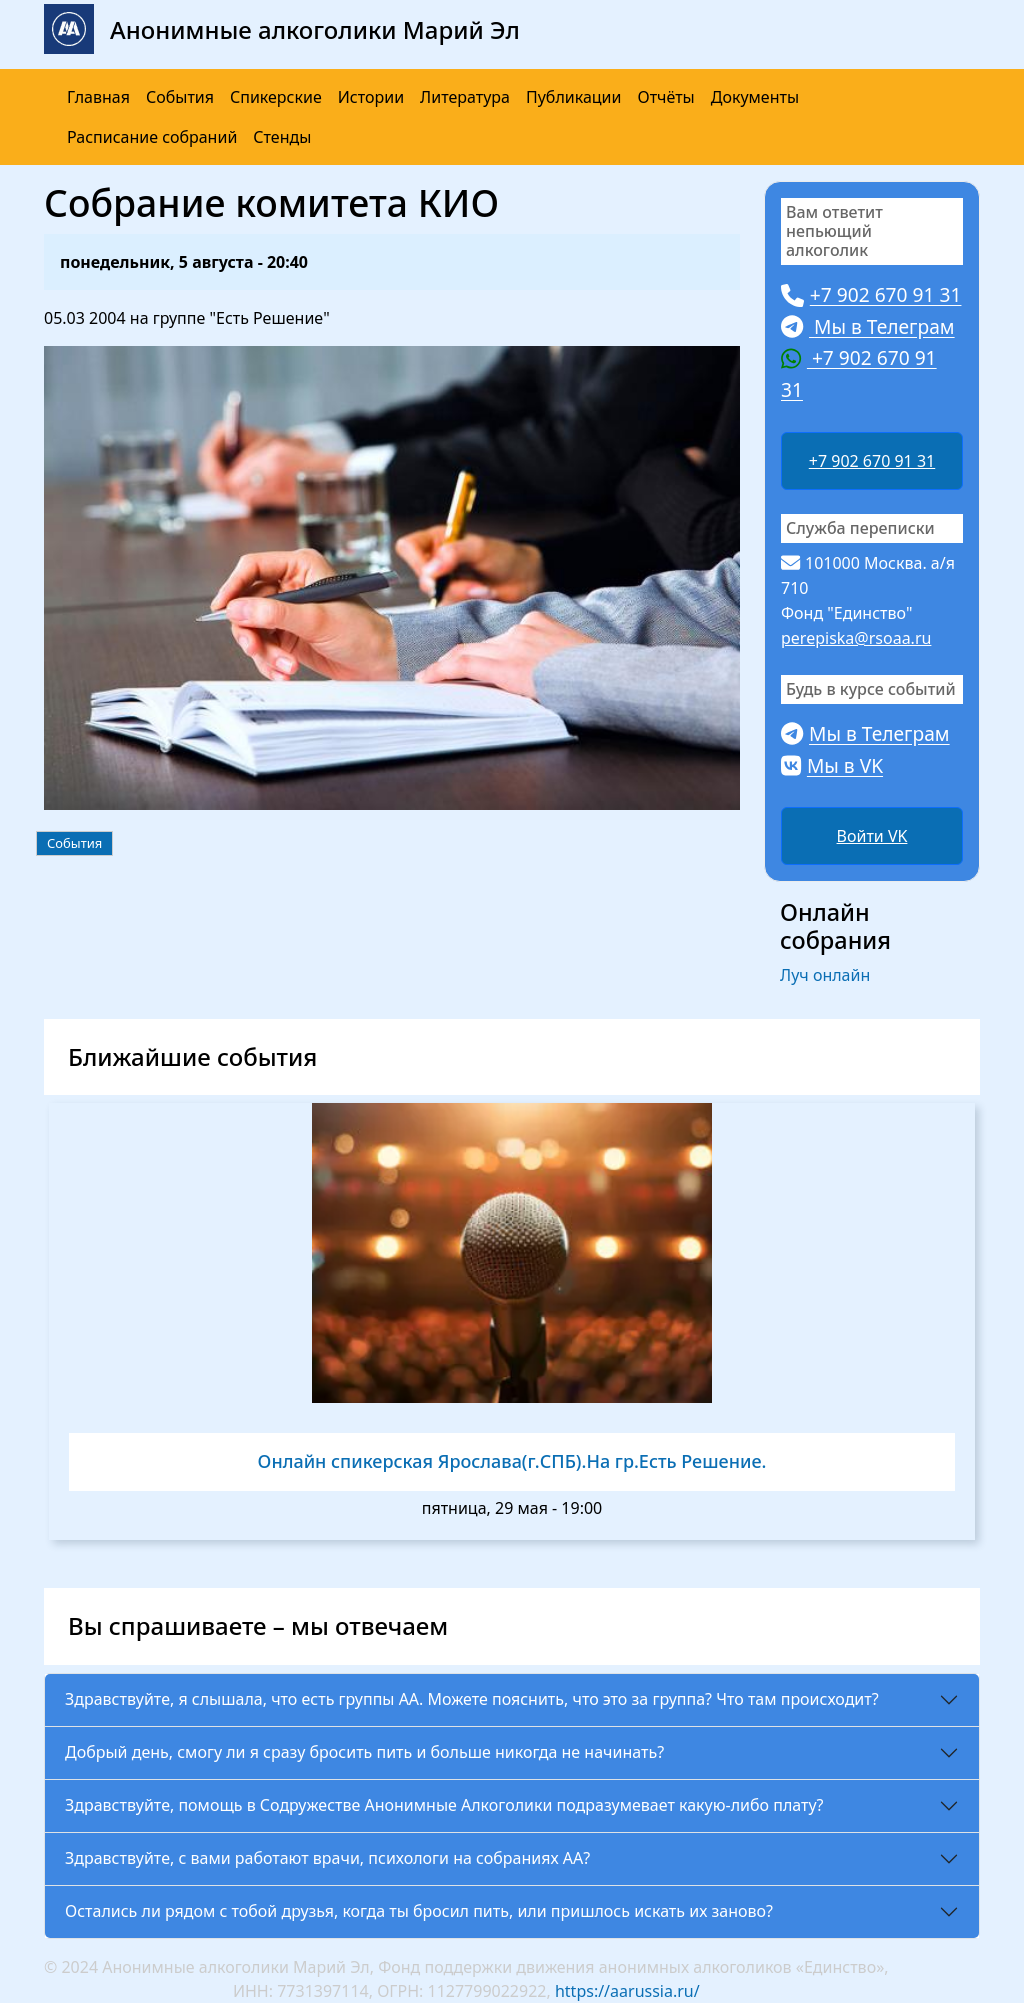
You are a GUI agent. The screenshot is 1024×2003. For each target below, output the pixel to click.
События (180, 97)
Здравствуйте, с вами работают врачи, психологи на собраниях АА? (327, 1858)
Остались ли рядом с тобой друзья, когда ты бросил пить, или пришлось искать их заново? (419, 1911)
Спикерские (276, 97)
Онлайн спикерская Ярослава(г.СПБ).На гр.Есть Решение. (512, 1461)
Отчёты (665, 97)
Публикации (574, 97)
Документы (755, 97)
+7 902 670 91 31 (872, 461)
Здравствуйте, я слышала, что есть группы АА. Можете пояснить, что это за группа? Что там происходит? (472, 1699)
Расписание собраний (152, 137)
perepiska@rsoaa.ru (856, 638)
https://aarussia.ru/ (627, 1991)
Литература (465, 97)
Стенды (282, 137)
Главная (98, 97)
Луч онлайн (825, 975)
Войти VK (872, 836)
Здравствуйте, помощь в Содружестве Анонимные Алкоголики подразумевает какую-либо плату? (444, 1805)
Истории (371, 97)
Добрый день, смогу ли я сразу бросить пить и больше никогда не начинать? (364, 1752)
